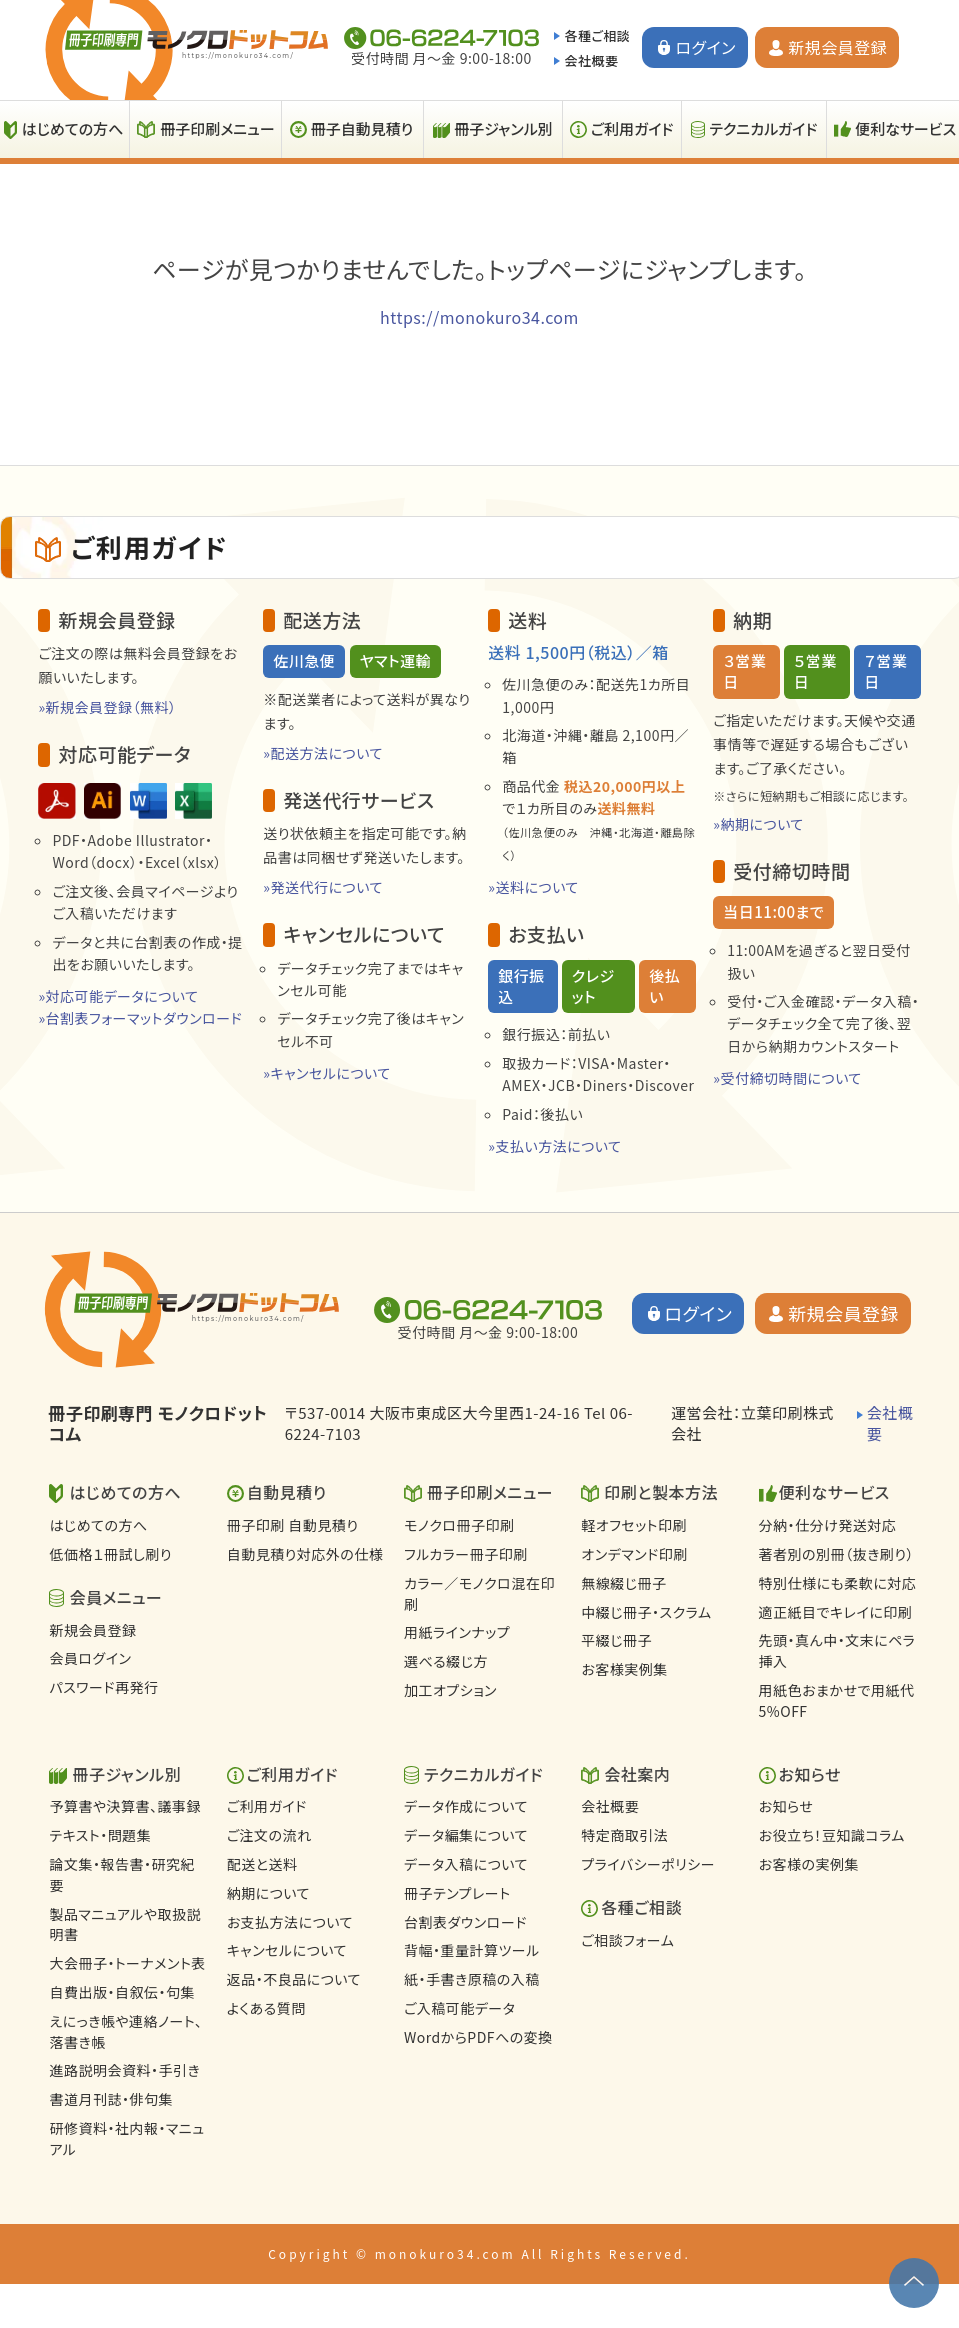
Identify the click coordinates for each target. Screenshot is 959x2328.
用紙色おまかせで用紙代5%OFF (837, 1700)
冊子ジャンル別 (503, 128)
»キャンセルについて (326, 1073)
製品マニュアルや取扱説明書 (125, 1924)
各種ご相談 (597, 35)
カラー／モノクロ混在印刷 (479, 1593)
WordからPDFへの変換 (478, 2037)
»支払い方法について (554, 1146)
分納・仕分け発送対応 (828, 1525)
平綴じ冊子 (616, 1640)
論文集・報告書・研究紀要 (122, 1874)
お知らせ (786, 1806)
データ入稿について (466, 1864)
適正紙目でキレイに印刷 (836, 1612)
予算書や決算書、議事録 (125, 1806)
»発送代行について (323, 887)
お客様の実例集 (809, 1864)
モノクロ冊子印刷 (459, 1525)
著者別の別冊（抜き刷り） (836, 1554)
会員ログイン (90, 1658)
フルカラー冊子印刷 (466, 1554)
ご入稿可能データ (459, 2008)
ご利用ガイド (632, 128)
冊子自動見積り (362, 128)
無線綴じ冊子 (623, 1583)
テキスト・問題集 (100, 1835)
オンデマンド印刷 (634, 1554)
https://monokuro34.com (479, 317)
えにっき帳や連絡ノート (125, 2031)
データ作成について (466, 1806)
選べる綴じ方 (446, 1661)
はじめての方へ (98, 1525)
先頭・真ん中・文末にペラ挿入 (837, 1650)
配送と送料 (262, 1864)
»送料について (533, 887)
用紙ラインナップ (457, 1632)
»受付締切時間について (787, 1078)
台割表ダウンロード (465, 1922)
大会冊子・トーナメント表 (127, 1963)
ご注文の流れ (269, 1835)
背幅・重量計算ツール (472, 1950)
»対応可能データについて (118, 996)
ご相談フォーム (627, 1940)
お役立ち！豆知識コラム (832, 1835)
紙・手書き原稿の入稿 (472, 1979)
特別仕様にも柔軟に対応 (838, 1583)
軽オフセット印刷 (634, 1525)
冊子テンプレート (457, 1893)
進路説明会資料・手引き (124, 2070)
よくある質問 (266, 2008)
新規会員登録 (837, 47)
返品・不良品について (294, 1979)
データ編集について (466, 1835)
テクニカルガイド (763, 128)
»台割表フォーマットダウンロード (140, 1018)
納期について (268, 1893)
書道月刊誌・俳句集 (111, 2099)
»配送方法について (323, 753)
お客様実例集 (624, 1669)
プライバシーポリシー (648, 1864)
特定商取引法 (624, 1835)
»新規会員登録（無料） (107, 707)
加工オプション (450, 1690)
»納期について (758, 824)
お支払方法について (290, 1922)
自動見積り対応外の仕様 (305, 1554)
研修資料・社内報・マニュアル (126, 2138)
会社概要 (591, 60)
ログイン (705, 47)
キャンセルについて (287, 1950)
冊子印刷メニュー (217, 128)
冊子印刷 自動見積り (293, 1525)
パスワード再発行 (103, 1687)
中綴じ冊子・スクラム (646, 1612)
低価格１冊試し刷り (110, 1554)
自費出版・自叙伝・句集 (122, 1992)
